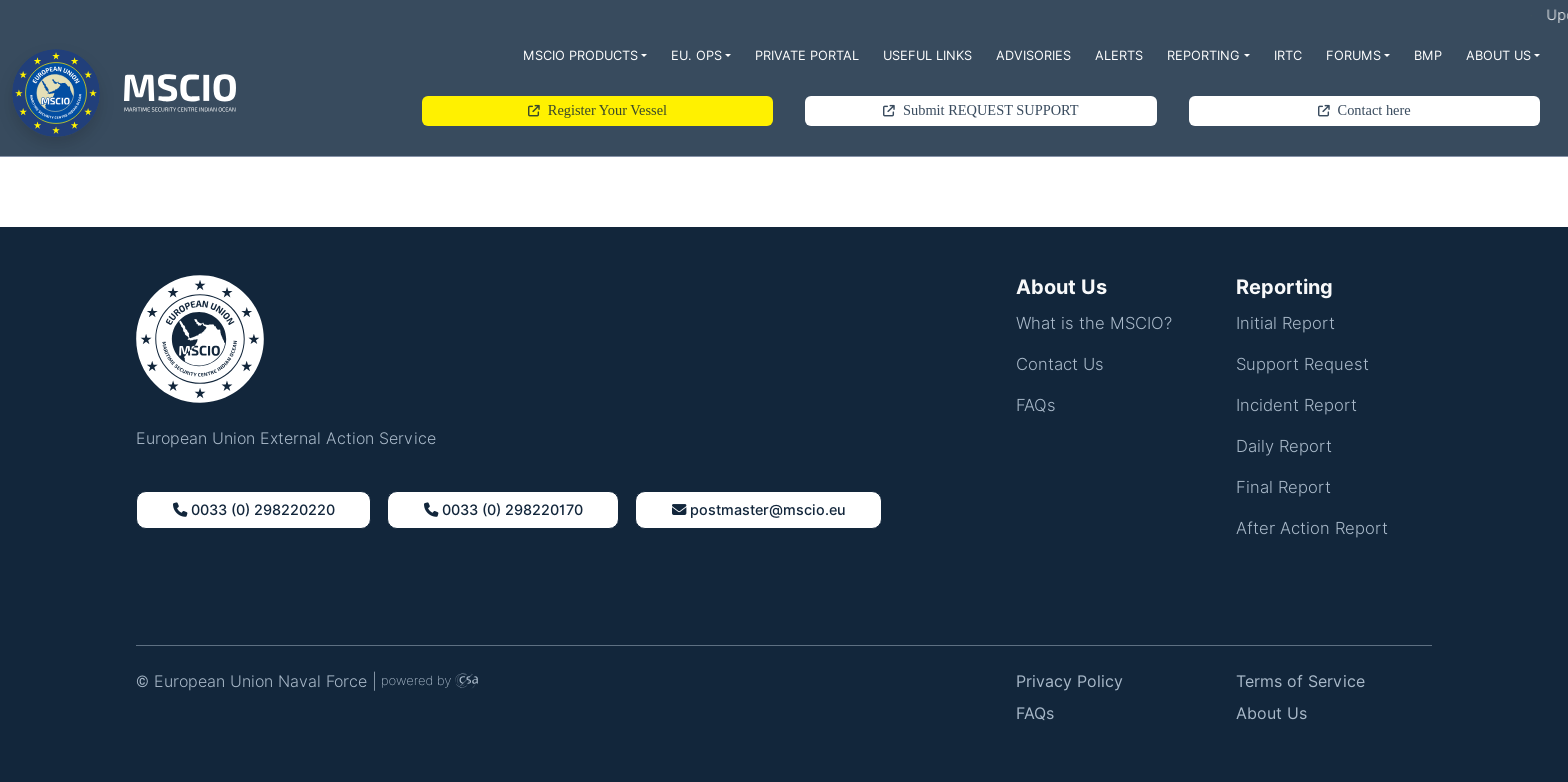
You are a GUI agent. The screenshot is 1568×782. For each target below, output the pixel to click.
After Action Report (1312, 528)
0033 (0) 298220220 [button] (254, 509)
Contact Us (1060, 364)
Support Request (1302, 364)
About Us (1498, 55)
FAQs (1036, 405)
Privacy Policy (1069, 681)
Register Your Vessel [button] (597, 110)
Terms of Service (1300, 681)
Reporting (1203, 55)
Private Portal (807, 55)
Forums (1353, 55)
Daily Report (1284, 446)
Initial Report (1285, 323)
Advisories (1033, 55)
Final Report (1283, 487)
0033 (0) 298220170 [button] (503, 509)
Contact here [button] (1364, 110)
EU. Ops (696, 55)
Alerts (1119, 55)
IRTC (1288, 55)
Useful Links (927, 55)
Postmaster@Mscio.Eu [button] (759, 509)
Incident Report (1296, 405)
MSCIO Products (580, 55)
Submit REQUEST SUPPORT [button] (980, 110)
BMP (1428, 55)
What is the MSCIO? (1094, 323)
